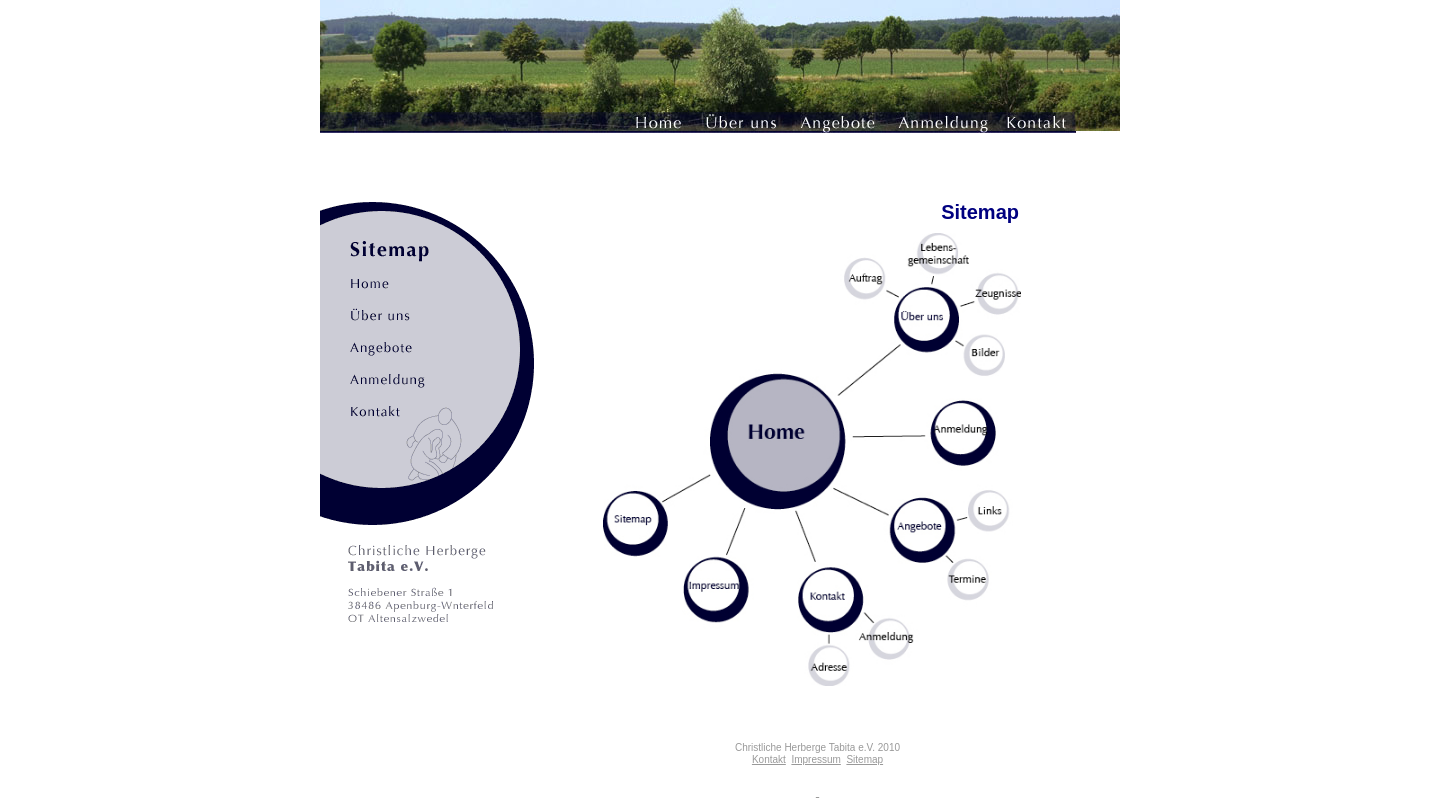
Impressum (815, 759)
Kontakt (769, 759)
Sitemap (864, 759)
